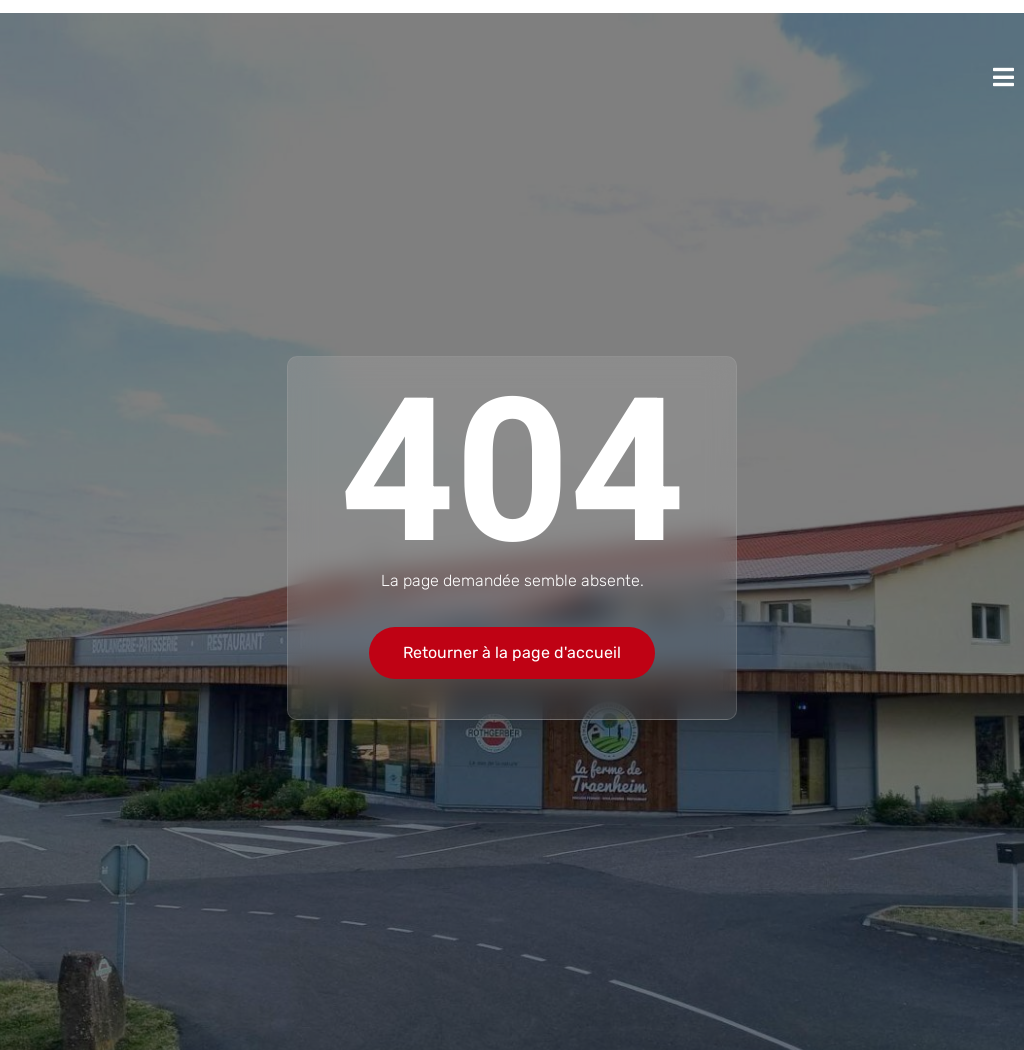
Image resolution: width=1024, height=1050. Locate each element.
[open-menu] (1003, 77)
